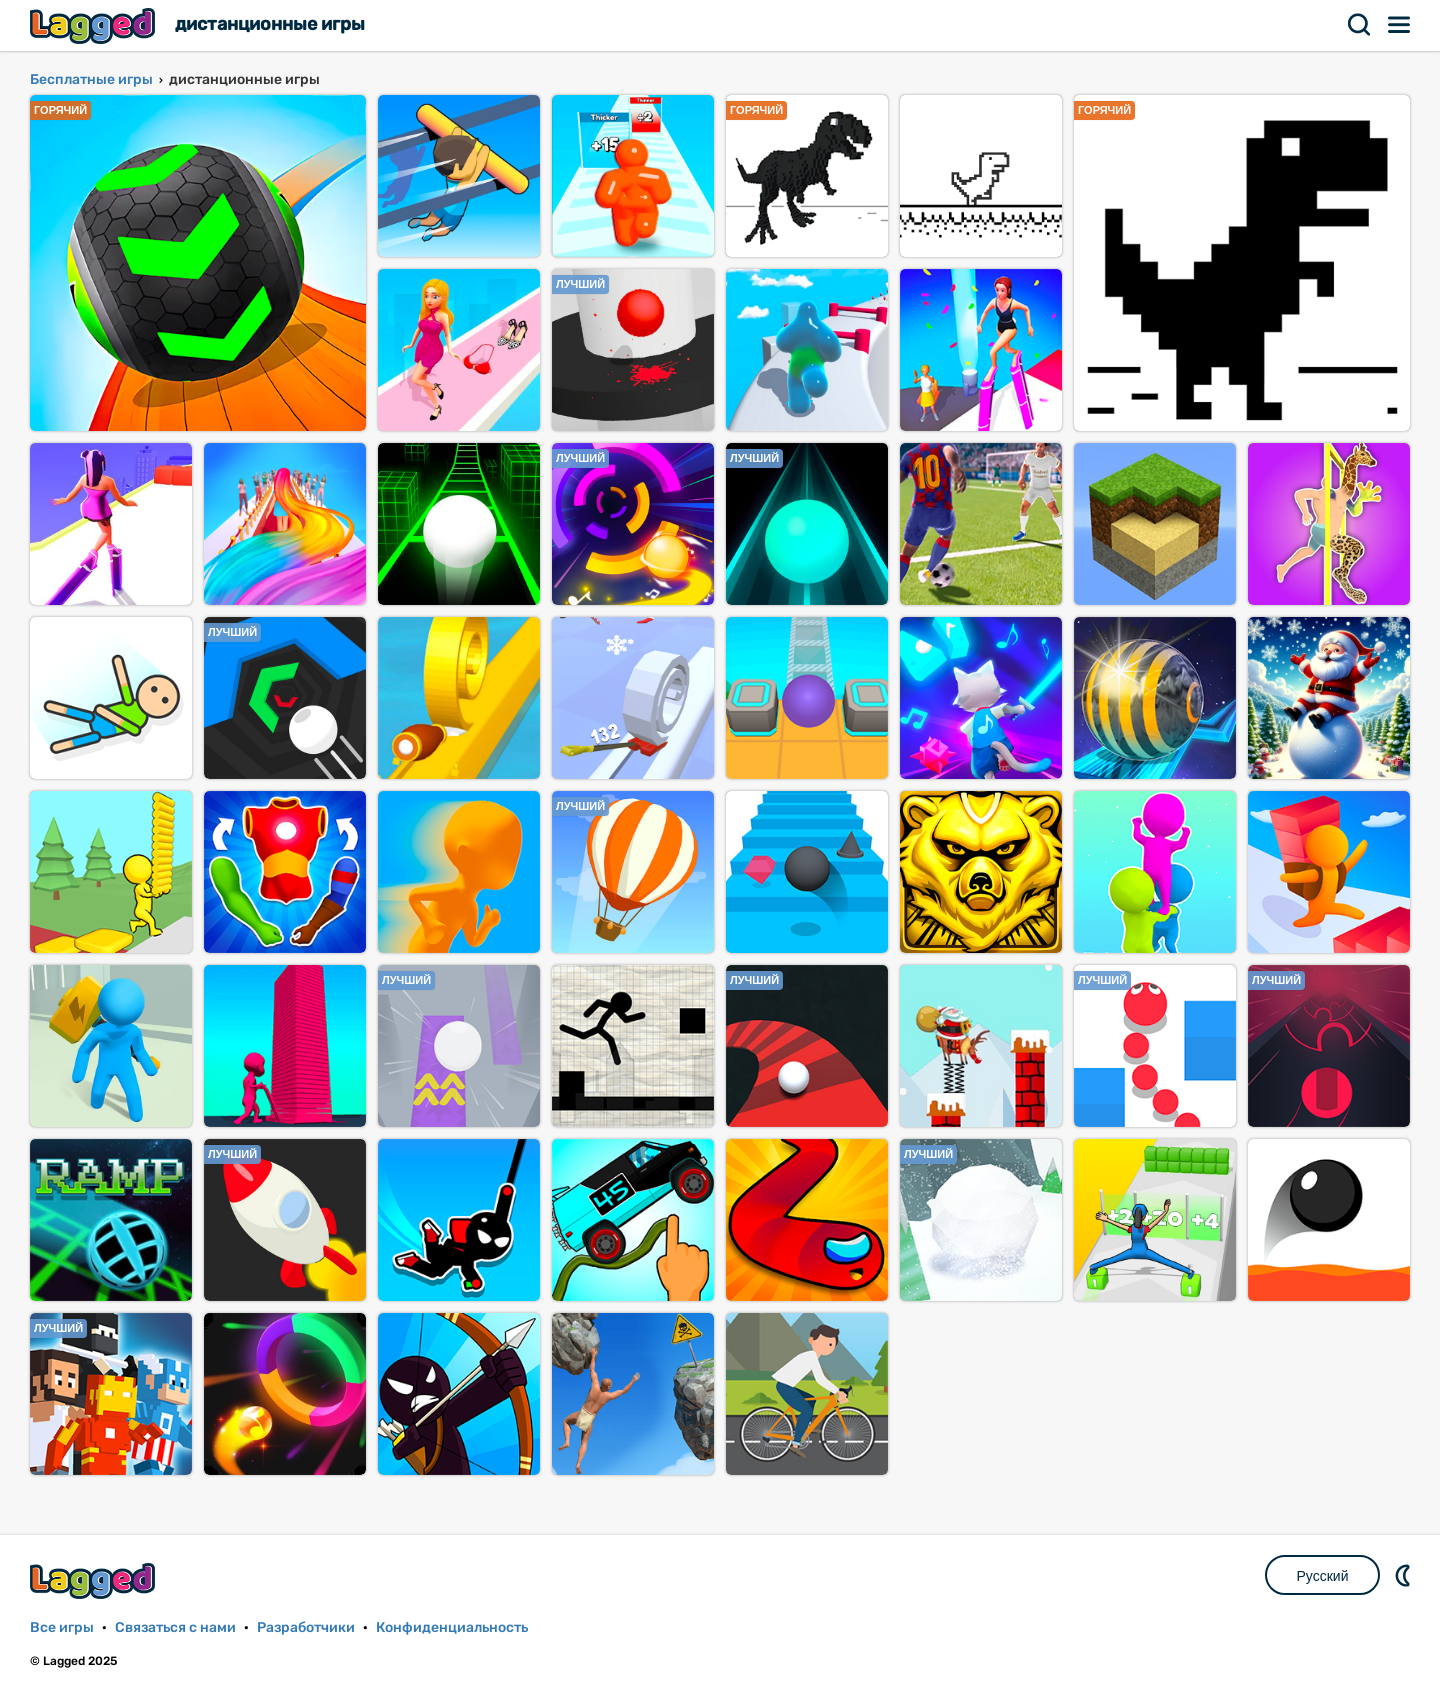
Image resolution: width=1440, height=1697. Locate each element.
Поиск (1360, 25)
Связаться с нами (175, 1627)
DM (1405, 1575)
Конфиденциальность (452, 1627)
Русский (1323, 1576)
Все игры (62, 1627)
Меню (1400, 25)
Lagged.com (95, 1580)
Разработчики (306, 1627)
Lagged (95, 25)
